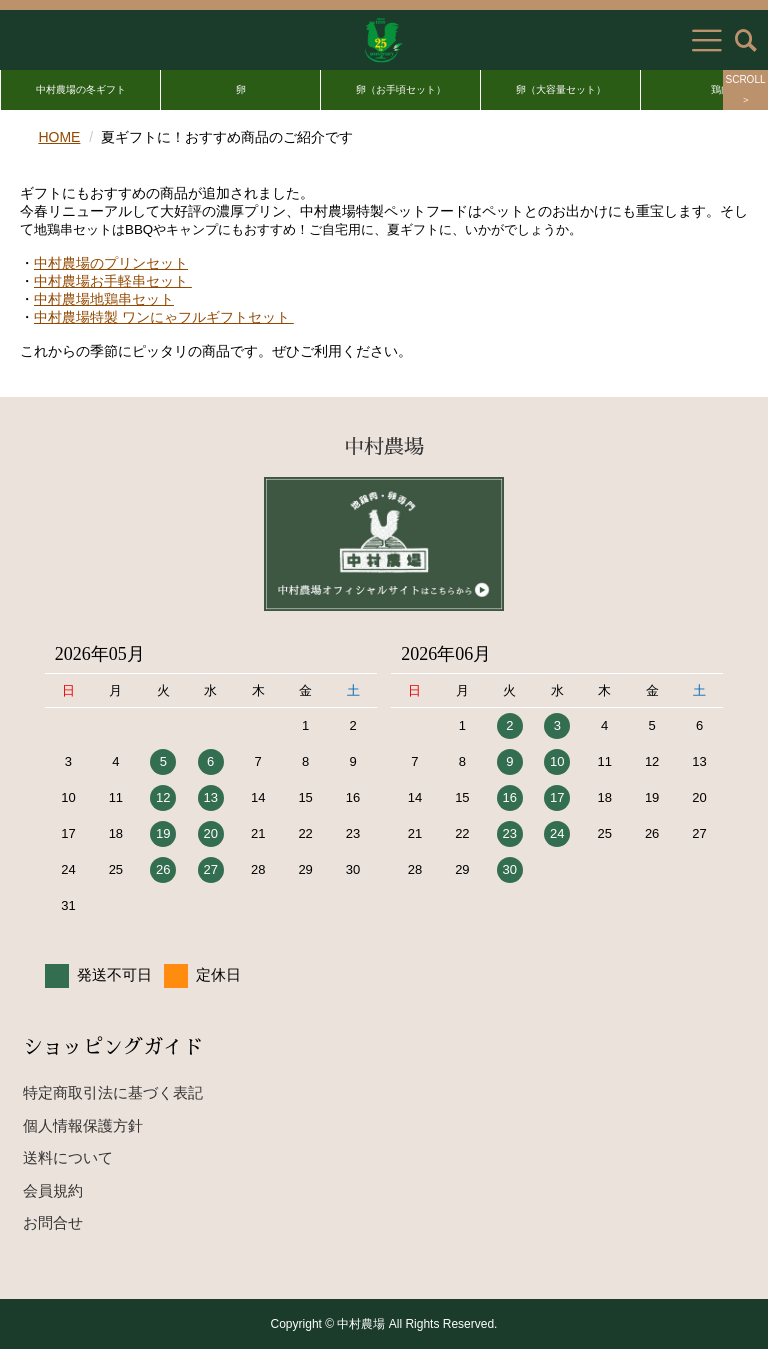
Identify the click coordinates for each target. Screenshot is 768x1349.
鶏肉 (721, 89)
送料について (68, 1157)
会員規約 (53, 1190)
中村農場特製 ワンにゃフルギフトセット (164, 317)
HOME (59, 137)
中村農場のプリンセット (111, 263)
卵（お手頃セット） (401, 89)
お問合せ (53, 1222)
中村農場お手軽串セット (113, 281)
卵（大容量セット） (561, 89)
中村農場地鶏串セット (104, 299)
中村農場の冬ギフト (81, 89)
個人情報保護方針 (83, 1125)
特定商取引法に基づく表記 (113, 1092)
